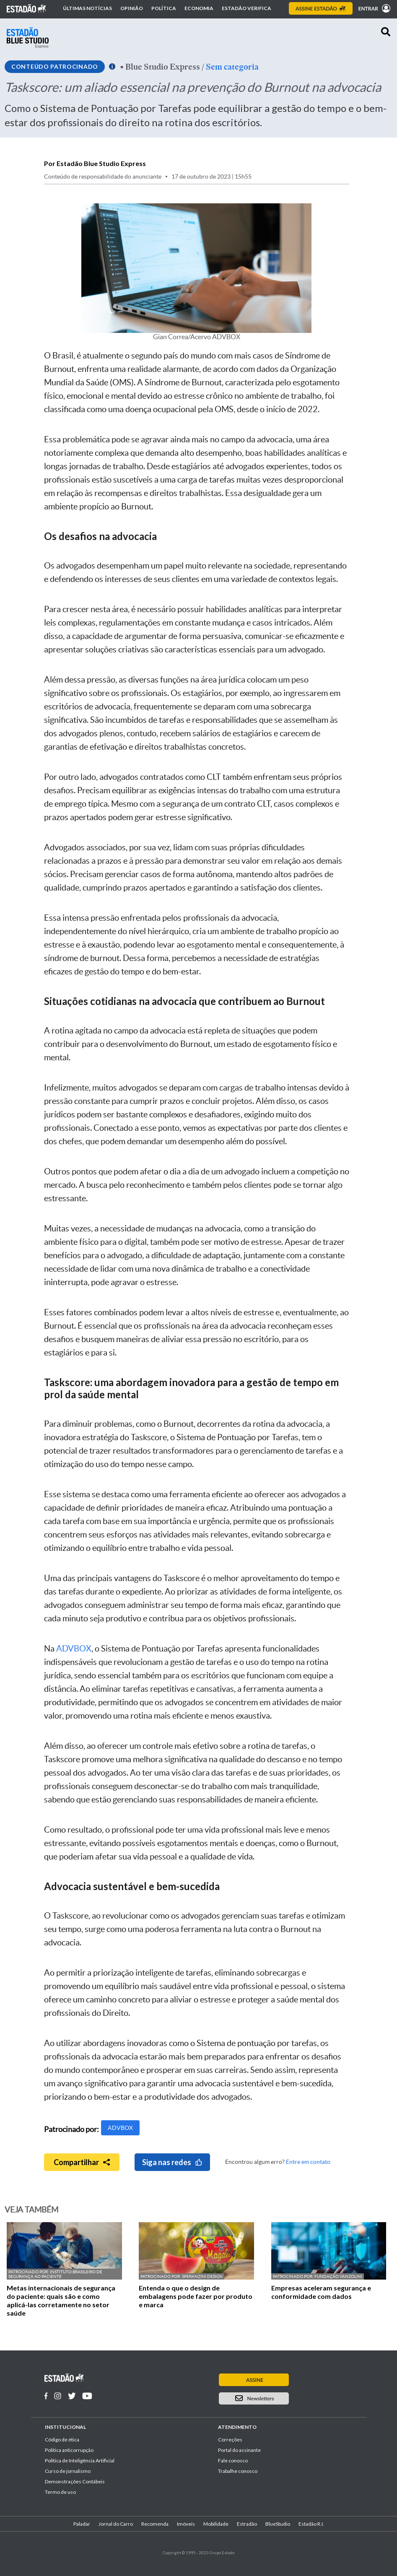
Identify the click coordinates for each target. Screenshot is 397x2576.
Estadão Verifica (246, 8)
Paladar (81, 2524)
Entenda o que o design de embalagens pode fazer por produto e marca (195, 2296)
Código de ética (62, 2439)
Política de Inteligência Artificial (79, 2460)
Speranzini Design (202, 2276)
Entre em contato (308, 2161)
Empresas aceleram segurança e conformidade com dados (321, 2292)
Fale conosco (233, 2460)
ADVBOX (73, 1648)
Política (163, 8)
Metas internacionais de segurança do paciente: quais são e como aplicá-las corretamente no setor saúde (61, 2300)
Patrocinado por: (29, 2272)
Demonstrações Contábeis (75, 2481)
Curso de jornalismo (68, 2471)
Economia (198, 8)
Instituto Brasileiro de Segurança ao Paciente (55, 2274)
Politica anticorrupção (69, 2450)
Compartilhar (82, 2162)
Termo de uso (60, 2492)
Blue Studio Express (162, 67)
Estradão (247, 2524)
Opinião (131, 8)
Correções (230, 2439)
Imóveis (186, 2524)
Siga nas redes (172, 2162)
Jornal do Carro (116, 2524)
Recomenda (155, 2524)
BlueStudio (277, 2524)
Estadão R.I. (311, 2524)
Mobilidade (215, 2524)
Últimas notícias (87, 8)
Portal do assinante (239, 2450)
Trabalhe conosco (237, 2471)
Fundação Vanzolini (338, 2276)
